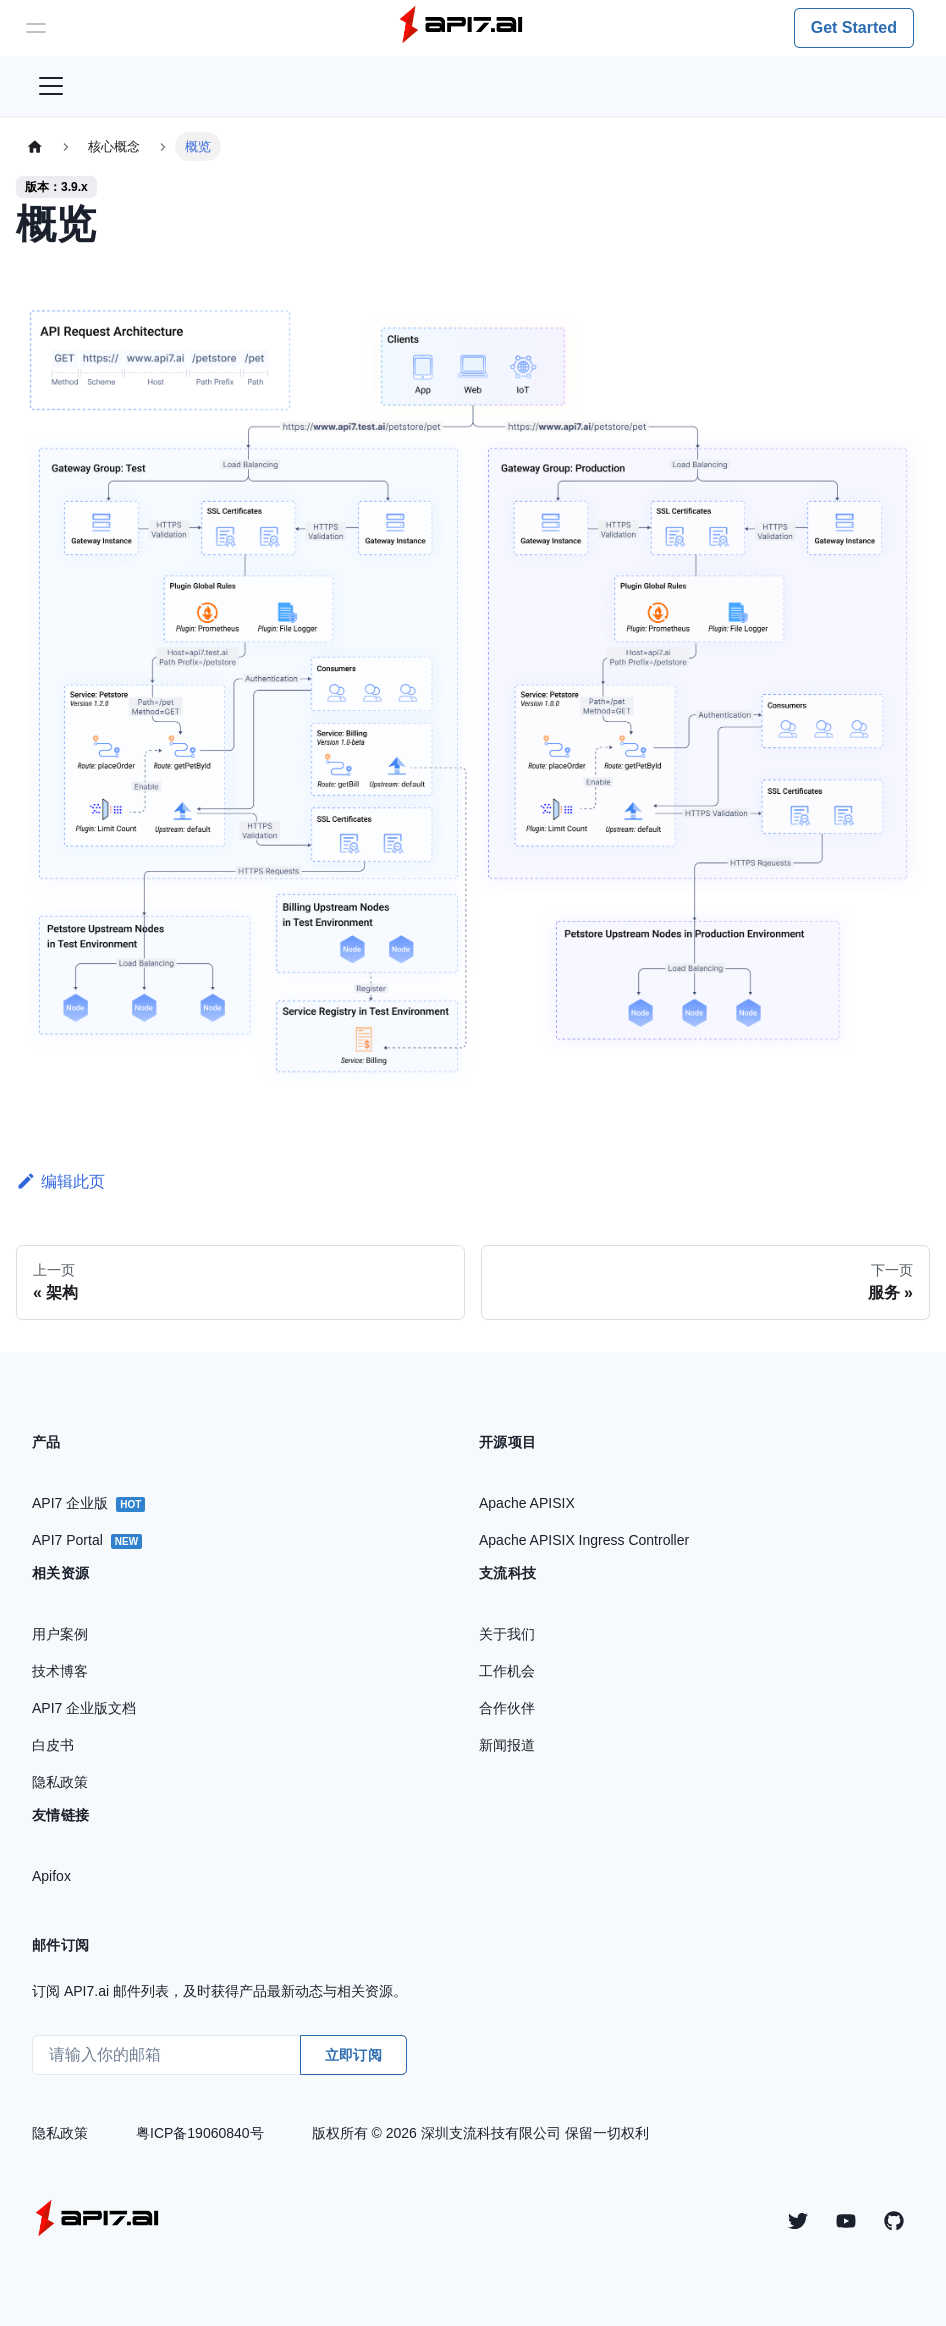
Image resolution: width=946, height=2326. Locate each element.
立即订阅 (353, 2055)
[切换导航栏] (51, 86)
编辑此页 (60, 1181)
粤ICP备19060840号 (200, 2133)
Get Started (854, 27)
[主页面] (35, 146)
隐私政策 (60, 2133)
